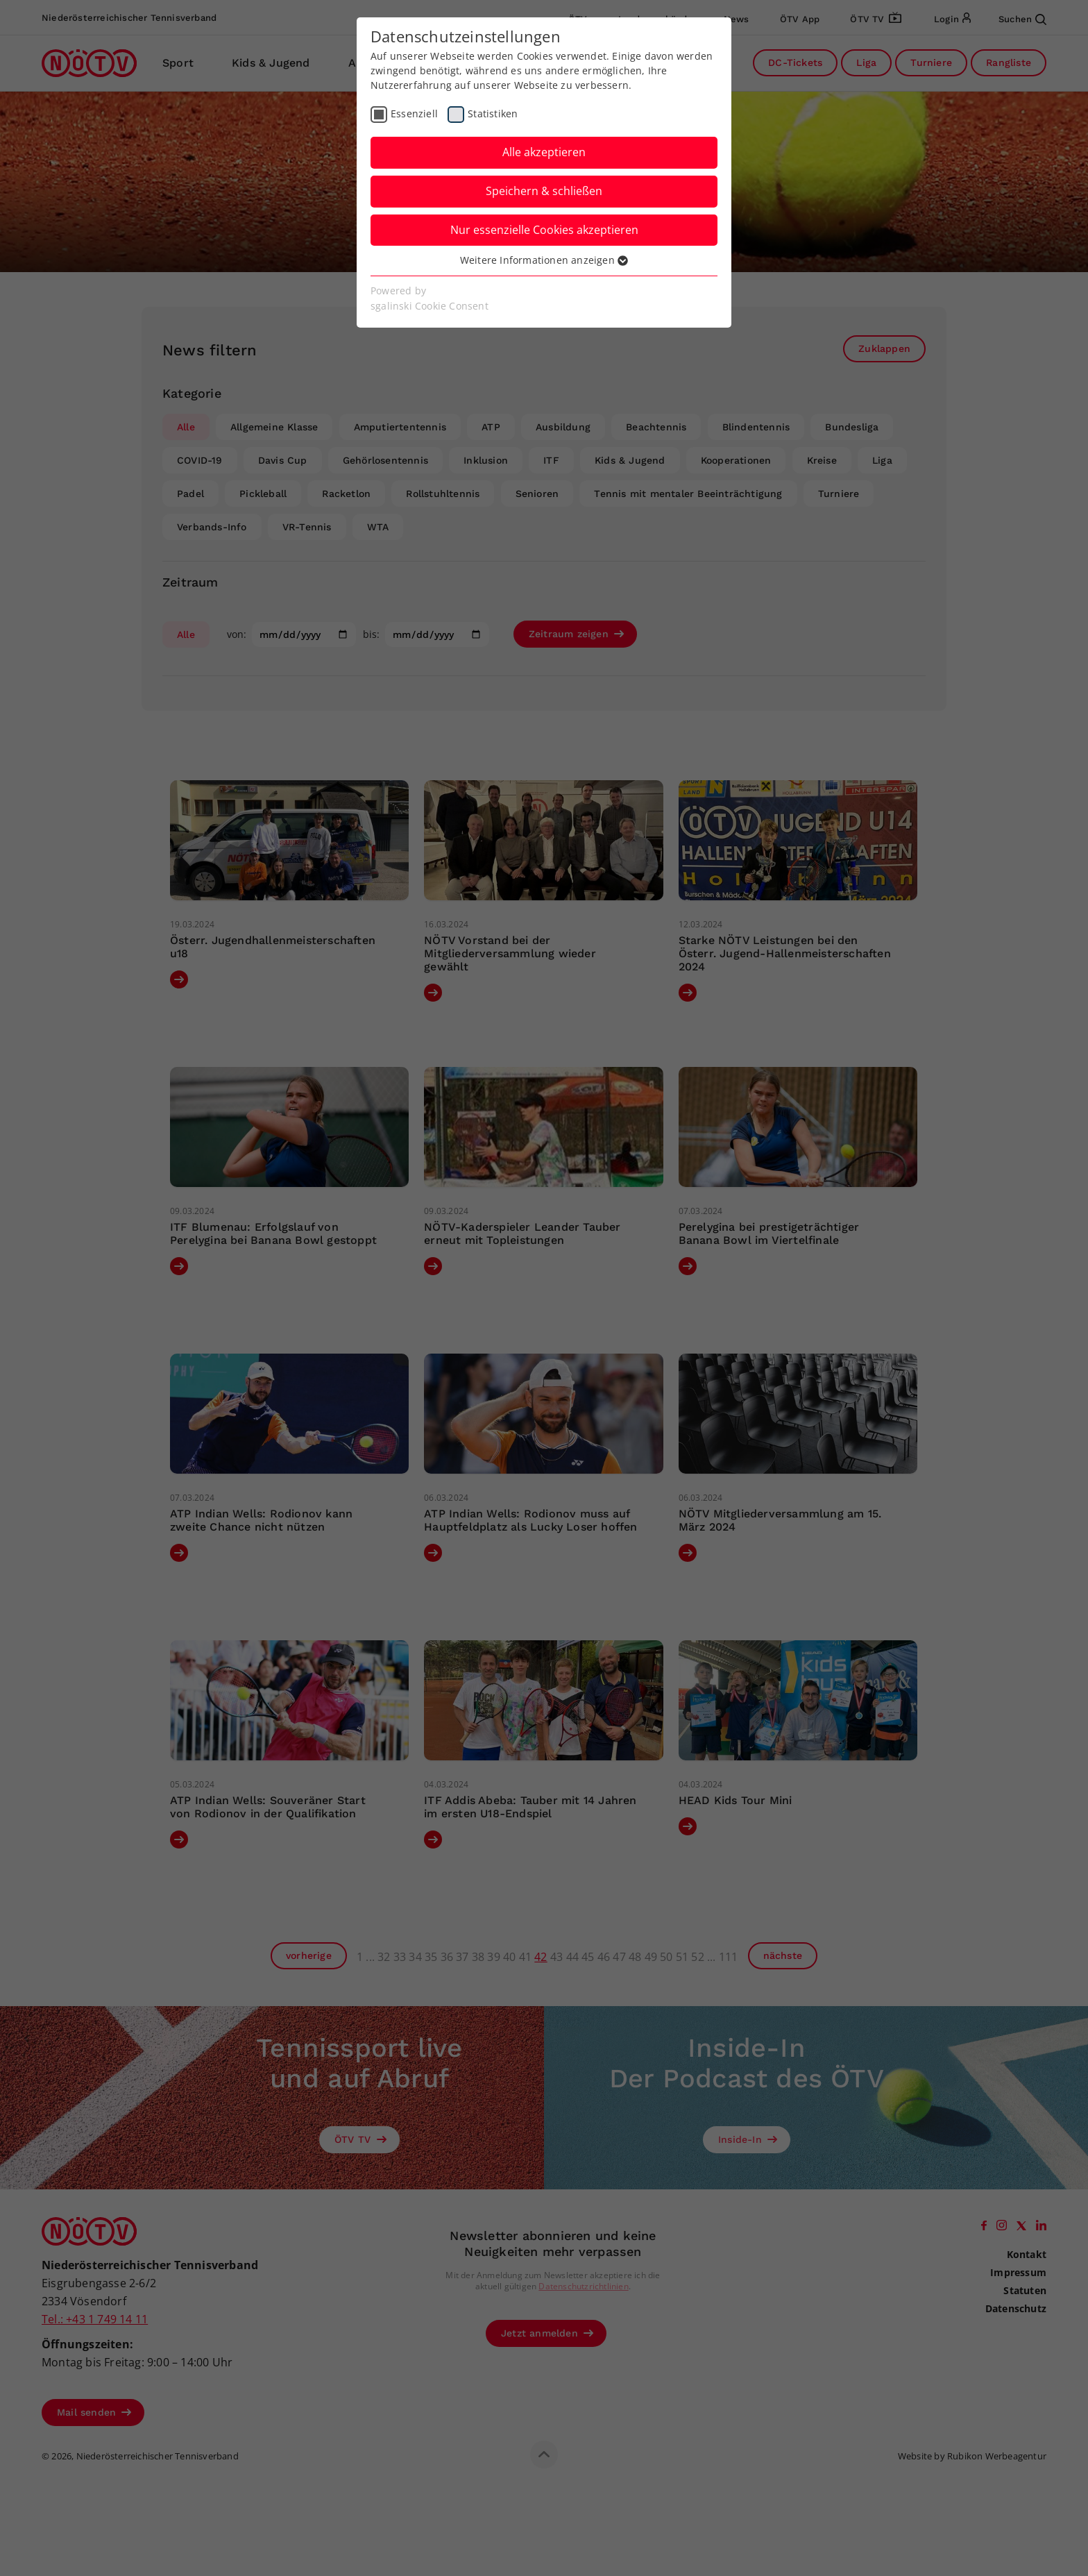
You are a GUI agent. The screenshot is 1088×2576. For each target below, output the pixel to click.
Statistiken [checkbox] (493, 113)
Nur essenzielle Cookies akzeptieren (544, 229)
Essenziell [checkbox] (414, 113)
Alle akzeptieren (544, 152)
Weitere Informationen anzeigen (544, 260)
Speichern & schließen (544, 191)
